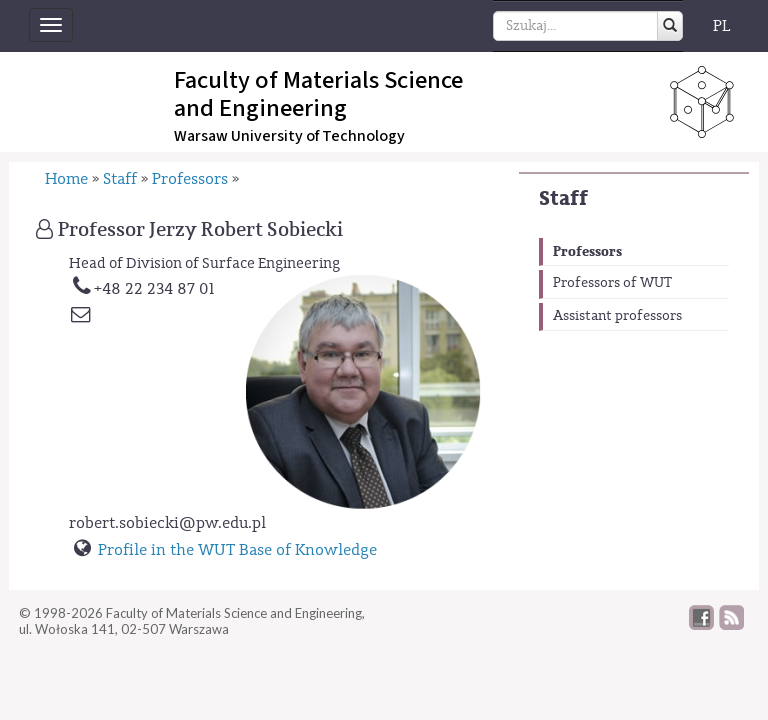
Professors (587, 251)
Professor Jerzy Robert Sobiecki (200, 230)
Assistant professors (617, 316)
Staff (563, 198)
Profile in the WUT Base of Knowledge (237, 550)
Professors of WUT (612, 283)
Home (66, 179)
